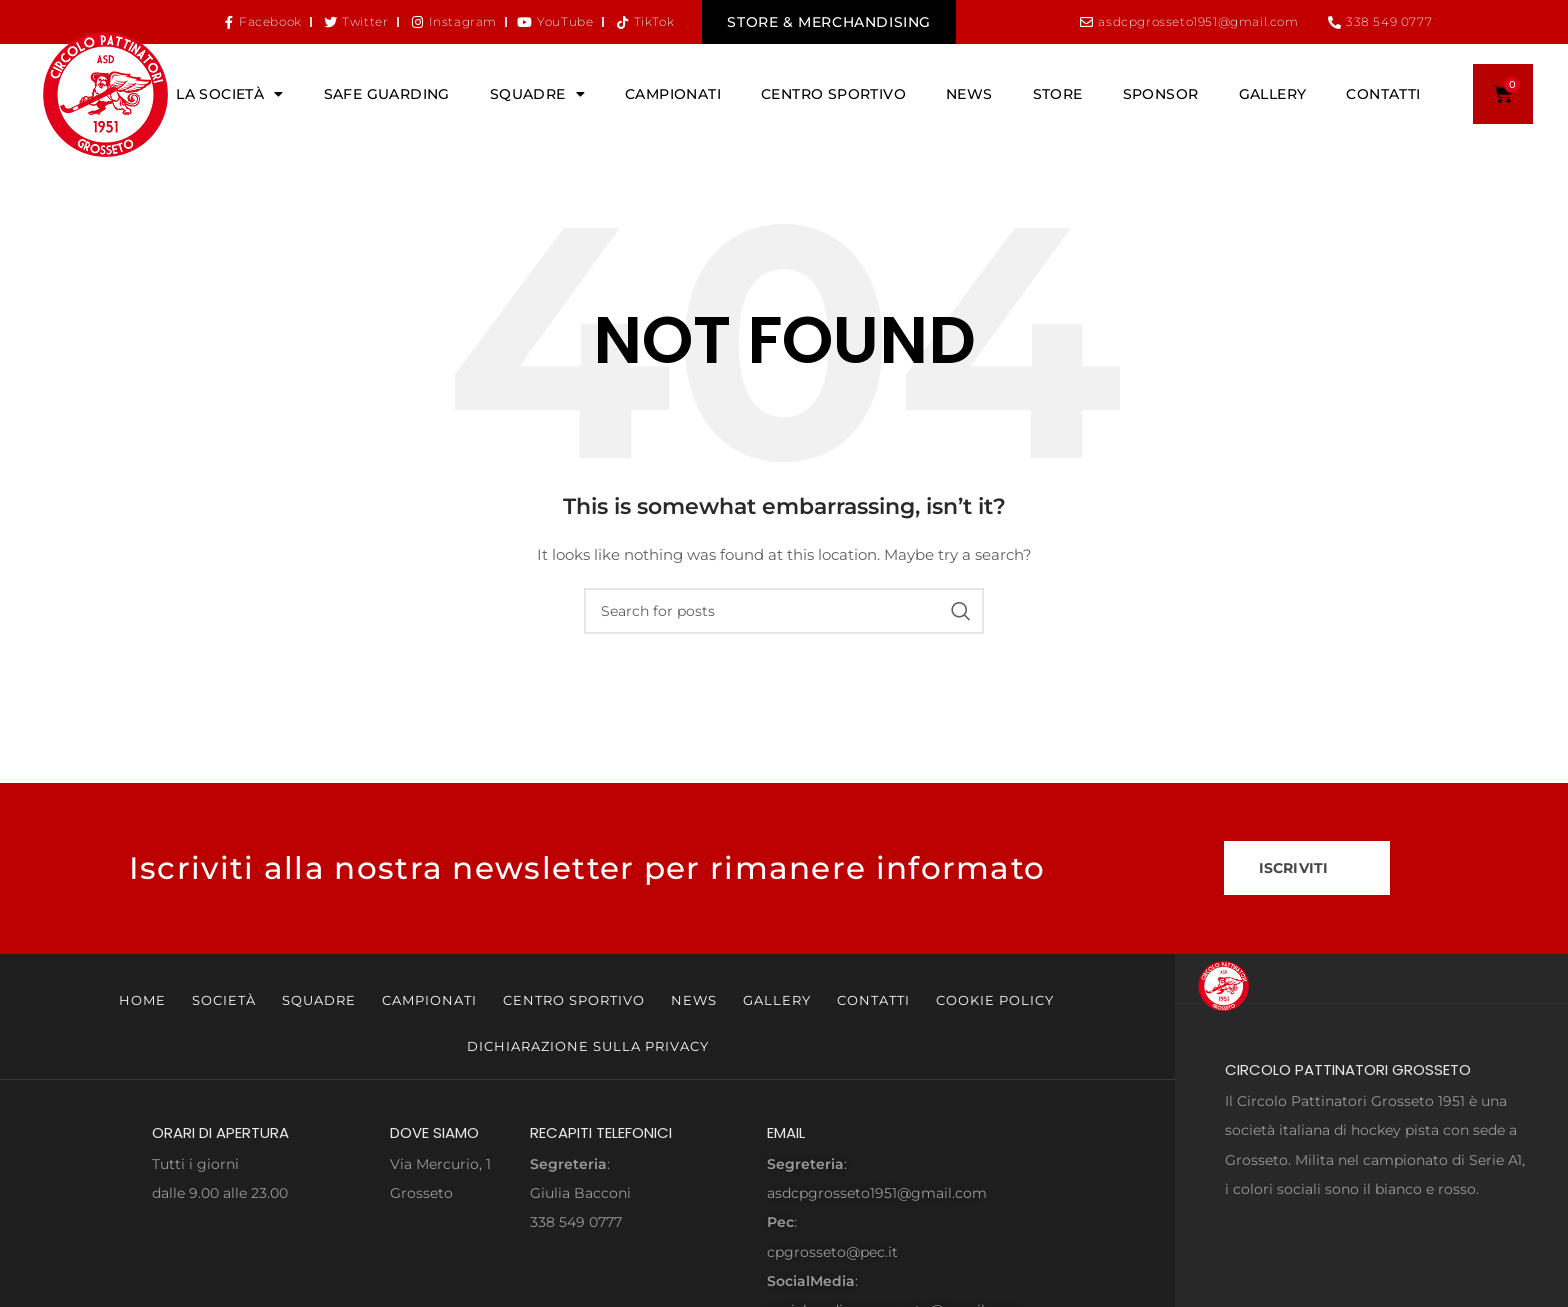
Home (142, 1000)
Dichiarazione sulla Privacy (588, 1046)
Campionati (673, 94)
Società (224, 1000)
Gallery (1273, 94)
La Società (229, 94)
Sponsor (1161, 94)
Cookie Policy (995, 1000)
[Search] (784, 611)
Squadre (537, 94)
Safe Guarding (387, 94)
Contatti (1383, 94)
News (969, 94)
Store (1058, 94)
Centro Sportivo (833, 94)
